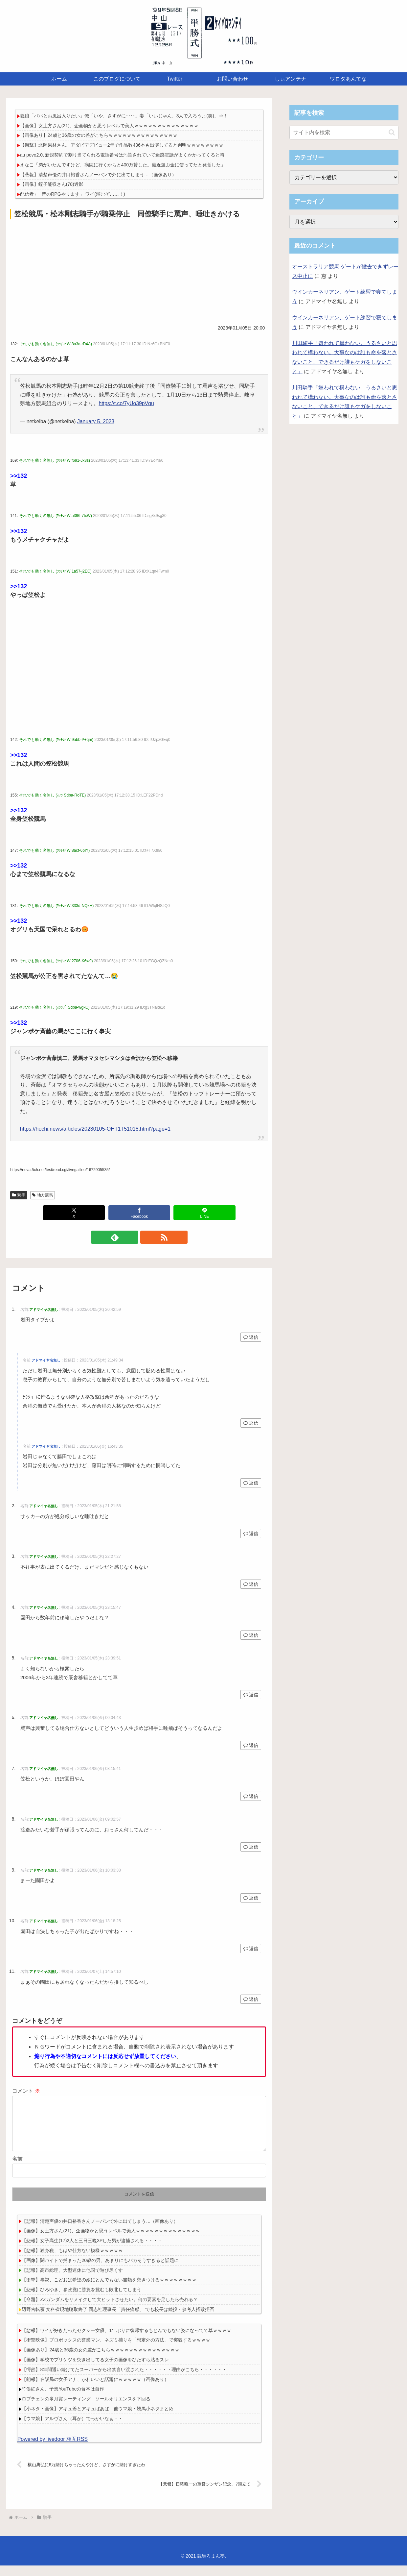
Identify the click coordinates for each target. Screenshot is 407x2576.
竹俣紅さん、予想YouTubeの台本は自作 (63, 2399)
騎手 (18, 1195)
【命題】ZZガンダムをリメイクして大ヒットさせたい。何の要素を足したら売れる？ (109, 2310)
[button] (391, 132)
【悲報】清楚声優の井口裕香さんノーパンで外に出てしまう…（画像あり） (98, 174)
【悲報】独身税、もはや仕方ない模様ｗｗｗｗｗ (72, 2261)
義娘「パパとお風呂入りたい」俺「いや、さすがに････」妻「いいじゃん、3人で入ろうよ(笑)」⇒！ (124, 115)
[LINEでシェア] (204, 1212)
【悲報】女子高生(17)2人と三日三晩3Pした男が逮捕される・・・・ (92, 2251)
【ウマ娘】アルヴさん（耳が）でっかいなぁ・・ (72, 2429)
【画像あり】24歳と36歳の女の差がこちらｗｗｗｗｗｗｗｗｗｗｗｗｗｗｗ (98, 135)
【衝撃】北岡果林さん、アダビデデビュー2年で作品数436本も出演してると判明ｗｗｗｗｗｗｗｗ (121, 145)
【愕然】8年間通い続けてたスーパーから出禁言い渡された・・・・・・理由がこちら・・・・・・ (124, 2380)
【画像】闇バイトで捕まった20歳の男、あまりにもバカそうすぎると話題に (100, 2270)
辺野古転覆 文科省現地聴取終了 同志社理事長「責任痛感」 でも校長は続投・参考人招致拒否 (118, 2319)
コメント (26, 2091)
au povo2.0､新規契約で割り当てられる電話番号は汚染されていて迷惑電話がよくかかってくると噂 (122, 155)
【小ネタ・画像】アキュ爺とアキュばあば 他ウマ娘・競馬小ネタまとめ (97, 2419)
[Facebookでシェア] (139, 1212)
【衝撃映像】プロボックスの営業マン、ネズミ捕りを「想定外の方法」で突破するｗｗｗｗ (116, 2350)
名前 (17, 2169)
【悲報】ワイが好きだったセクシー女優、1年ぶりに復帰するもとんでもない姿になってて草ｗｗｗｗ (126, 2340)
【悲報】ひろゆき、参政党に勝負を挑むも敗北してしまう (81, 2300)
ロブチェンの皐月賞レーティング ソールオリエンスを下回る (86, 2409)
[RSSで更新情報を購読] (146, 1237)
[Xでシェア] (74, 1212)
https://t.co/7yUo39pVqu (126, 403)
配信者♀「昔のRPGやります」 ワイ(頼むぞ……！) (72, 194)
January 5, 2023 (95, 421)
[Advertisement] (139, 271)
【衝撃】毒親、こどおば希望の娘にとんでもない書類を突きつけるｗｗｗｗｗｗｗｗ (109, 2290)
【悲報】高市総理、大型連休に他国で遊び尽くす (72, 2280)
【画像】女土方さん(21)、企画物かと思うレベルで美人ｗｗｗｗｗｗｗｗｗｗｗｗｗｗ (109, 125)
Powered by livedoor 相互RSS (52, 2449)
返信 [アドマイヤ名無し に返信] (250, 1337)
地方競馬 (42, 1195)
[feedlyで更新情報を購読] (131, 1237)
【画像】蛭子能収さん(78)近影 (51, 184)
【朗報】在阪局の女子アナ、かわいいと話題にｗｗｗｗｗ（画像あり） (95, 2389)
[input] (344, 132)
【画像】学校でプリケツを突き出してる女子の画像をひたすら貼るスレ (95, 2370)
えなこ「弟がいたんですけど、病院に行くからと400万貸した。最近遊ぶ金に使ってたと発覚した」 (122, 164)
